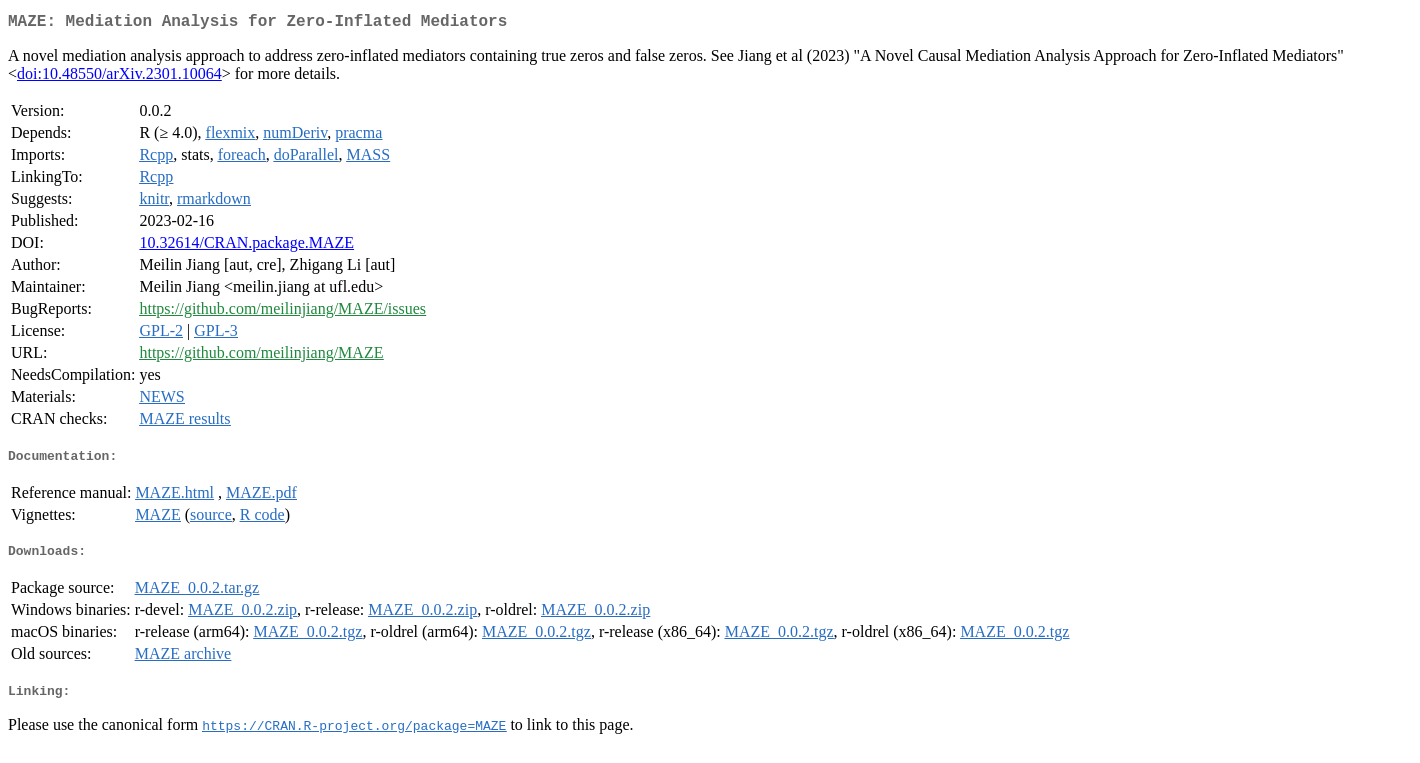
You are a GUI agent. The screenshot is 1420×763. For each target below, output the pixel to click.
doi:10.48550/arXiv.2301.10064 (119, 77)
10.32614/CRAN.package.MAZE (246, 246)
